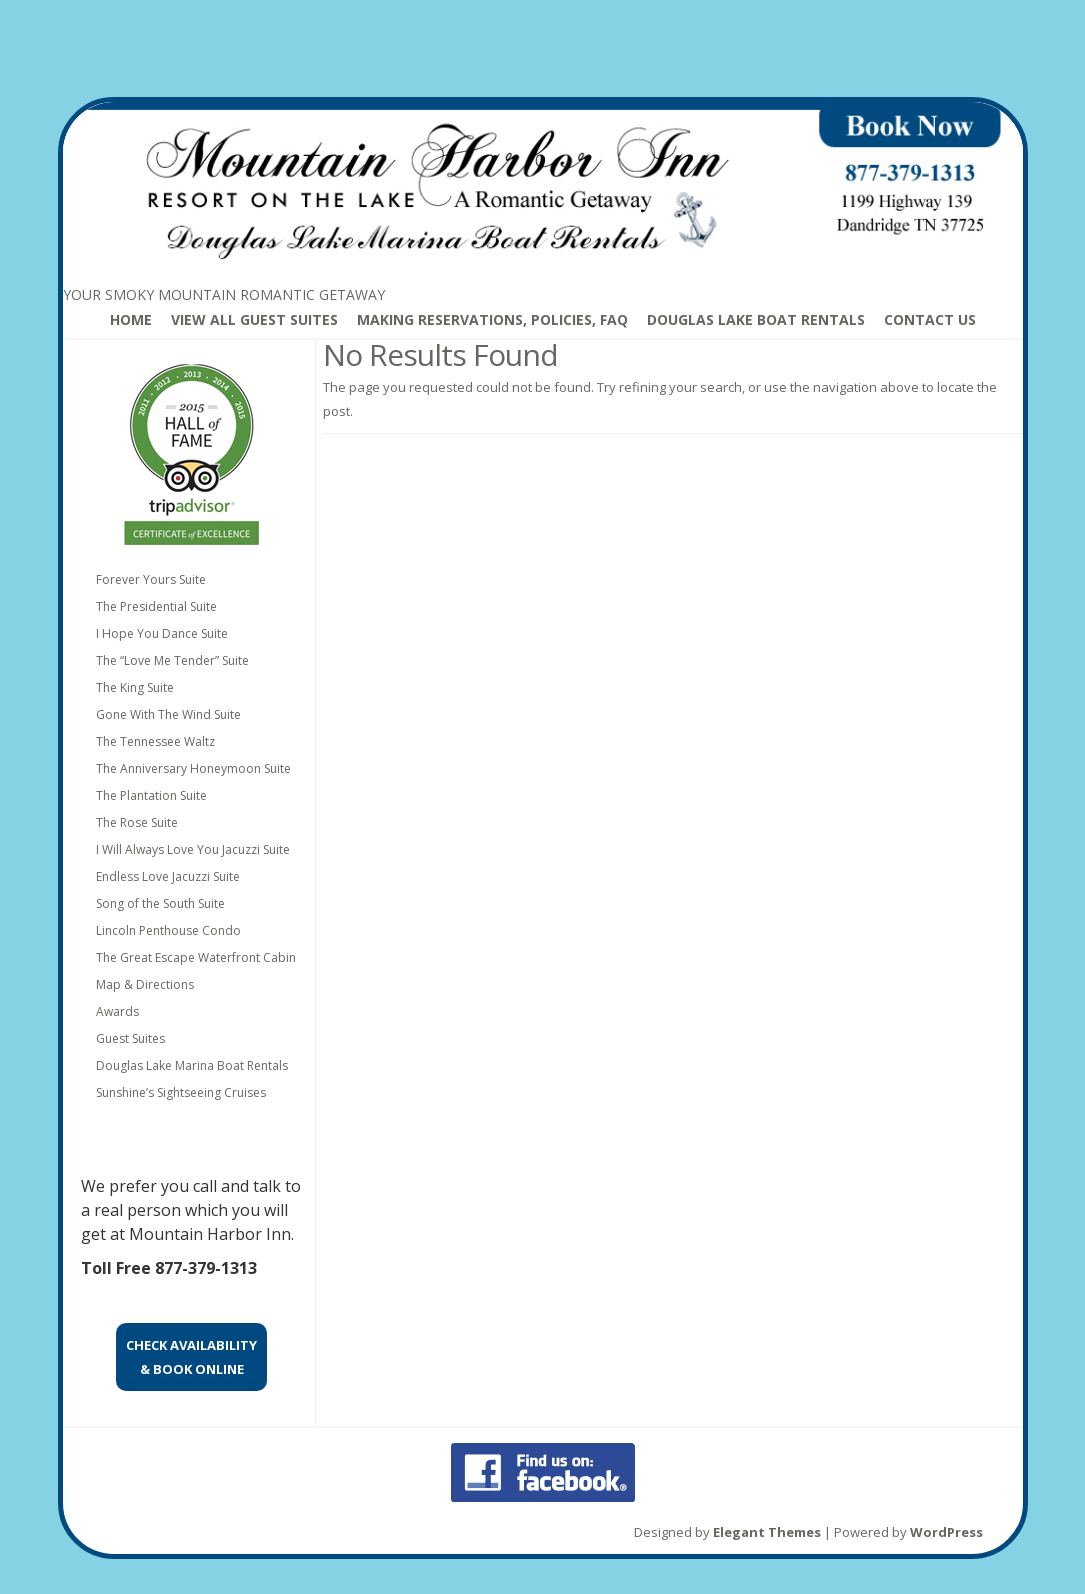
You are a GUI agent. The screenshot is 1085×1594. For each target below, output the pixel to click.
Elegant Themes (767, 1532)
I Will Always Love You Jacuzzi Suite (193, 849)
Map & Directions (145, 984)
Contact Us (930, 319)
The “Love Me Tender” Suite (172, 660)
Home (131, 319)
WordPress (946, 1532)
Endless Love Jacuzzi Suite (168, 876)
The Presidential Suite (156, 606)
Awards (117, 1011)
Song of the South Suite (160, 903)
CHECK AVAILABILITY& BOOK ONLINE (191, 1357)
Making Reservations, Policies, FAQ (492, 319)
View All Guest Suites (254, 319)
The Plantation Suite (151, 795)
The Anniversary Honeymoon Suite (193, 768)
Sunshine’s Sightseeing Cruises (181, 1092)
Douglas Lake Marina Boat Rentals (192, 1065)
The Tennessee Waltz (155, 741)
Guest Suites (130, 1038)
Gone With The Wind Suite (168, 714)
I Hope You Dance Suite (162, 633)
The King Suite (135, 687)
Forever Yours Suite (151, 579)
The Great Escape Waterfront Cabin (196, 957)
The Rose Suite (137, 822)
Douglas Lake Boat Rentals (756, 319)
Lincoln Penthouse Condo (168, 930)
